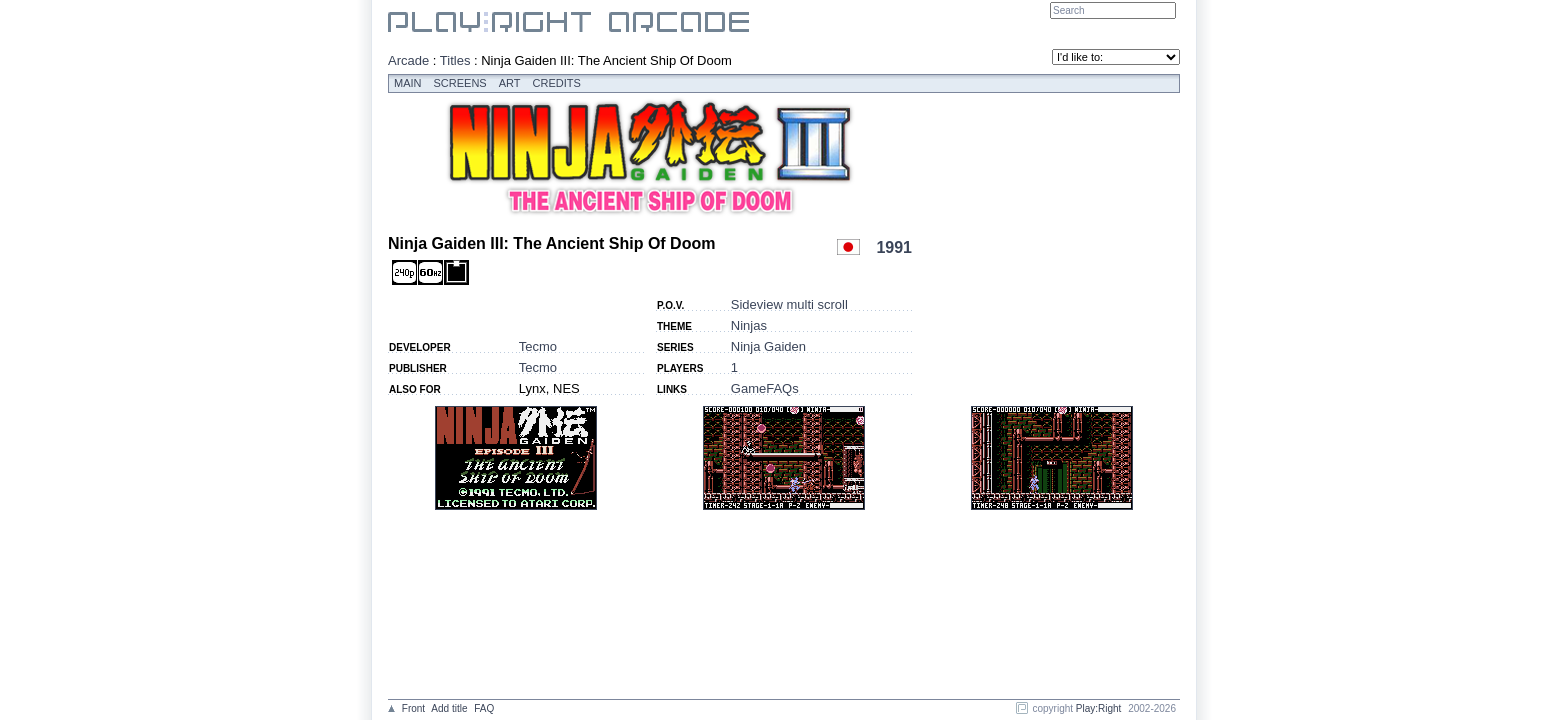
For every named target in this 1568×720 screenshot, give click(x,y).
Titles (455, 60)
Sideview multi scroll (789, 304)
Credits (557, 83)
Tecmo (538, 346)
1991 (894, 247)
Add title (449, 708)
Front (413, 708)
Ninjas (749, 325)
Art (510, 83)
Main (408, 83)
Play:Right (1099, 708)
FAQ (484, 708)
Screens (460, 83)
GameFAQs (765, 388)
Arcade (408, 60)
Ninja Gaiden (768, 346)
